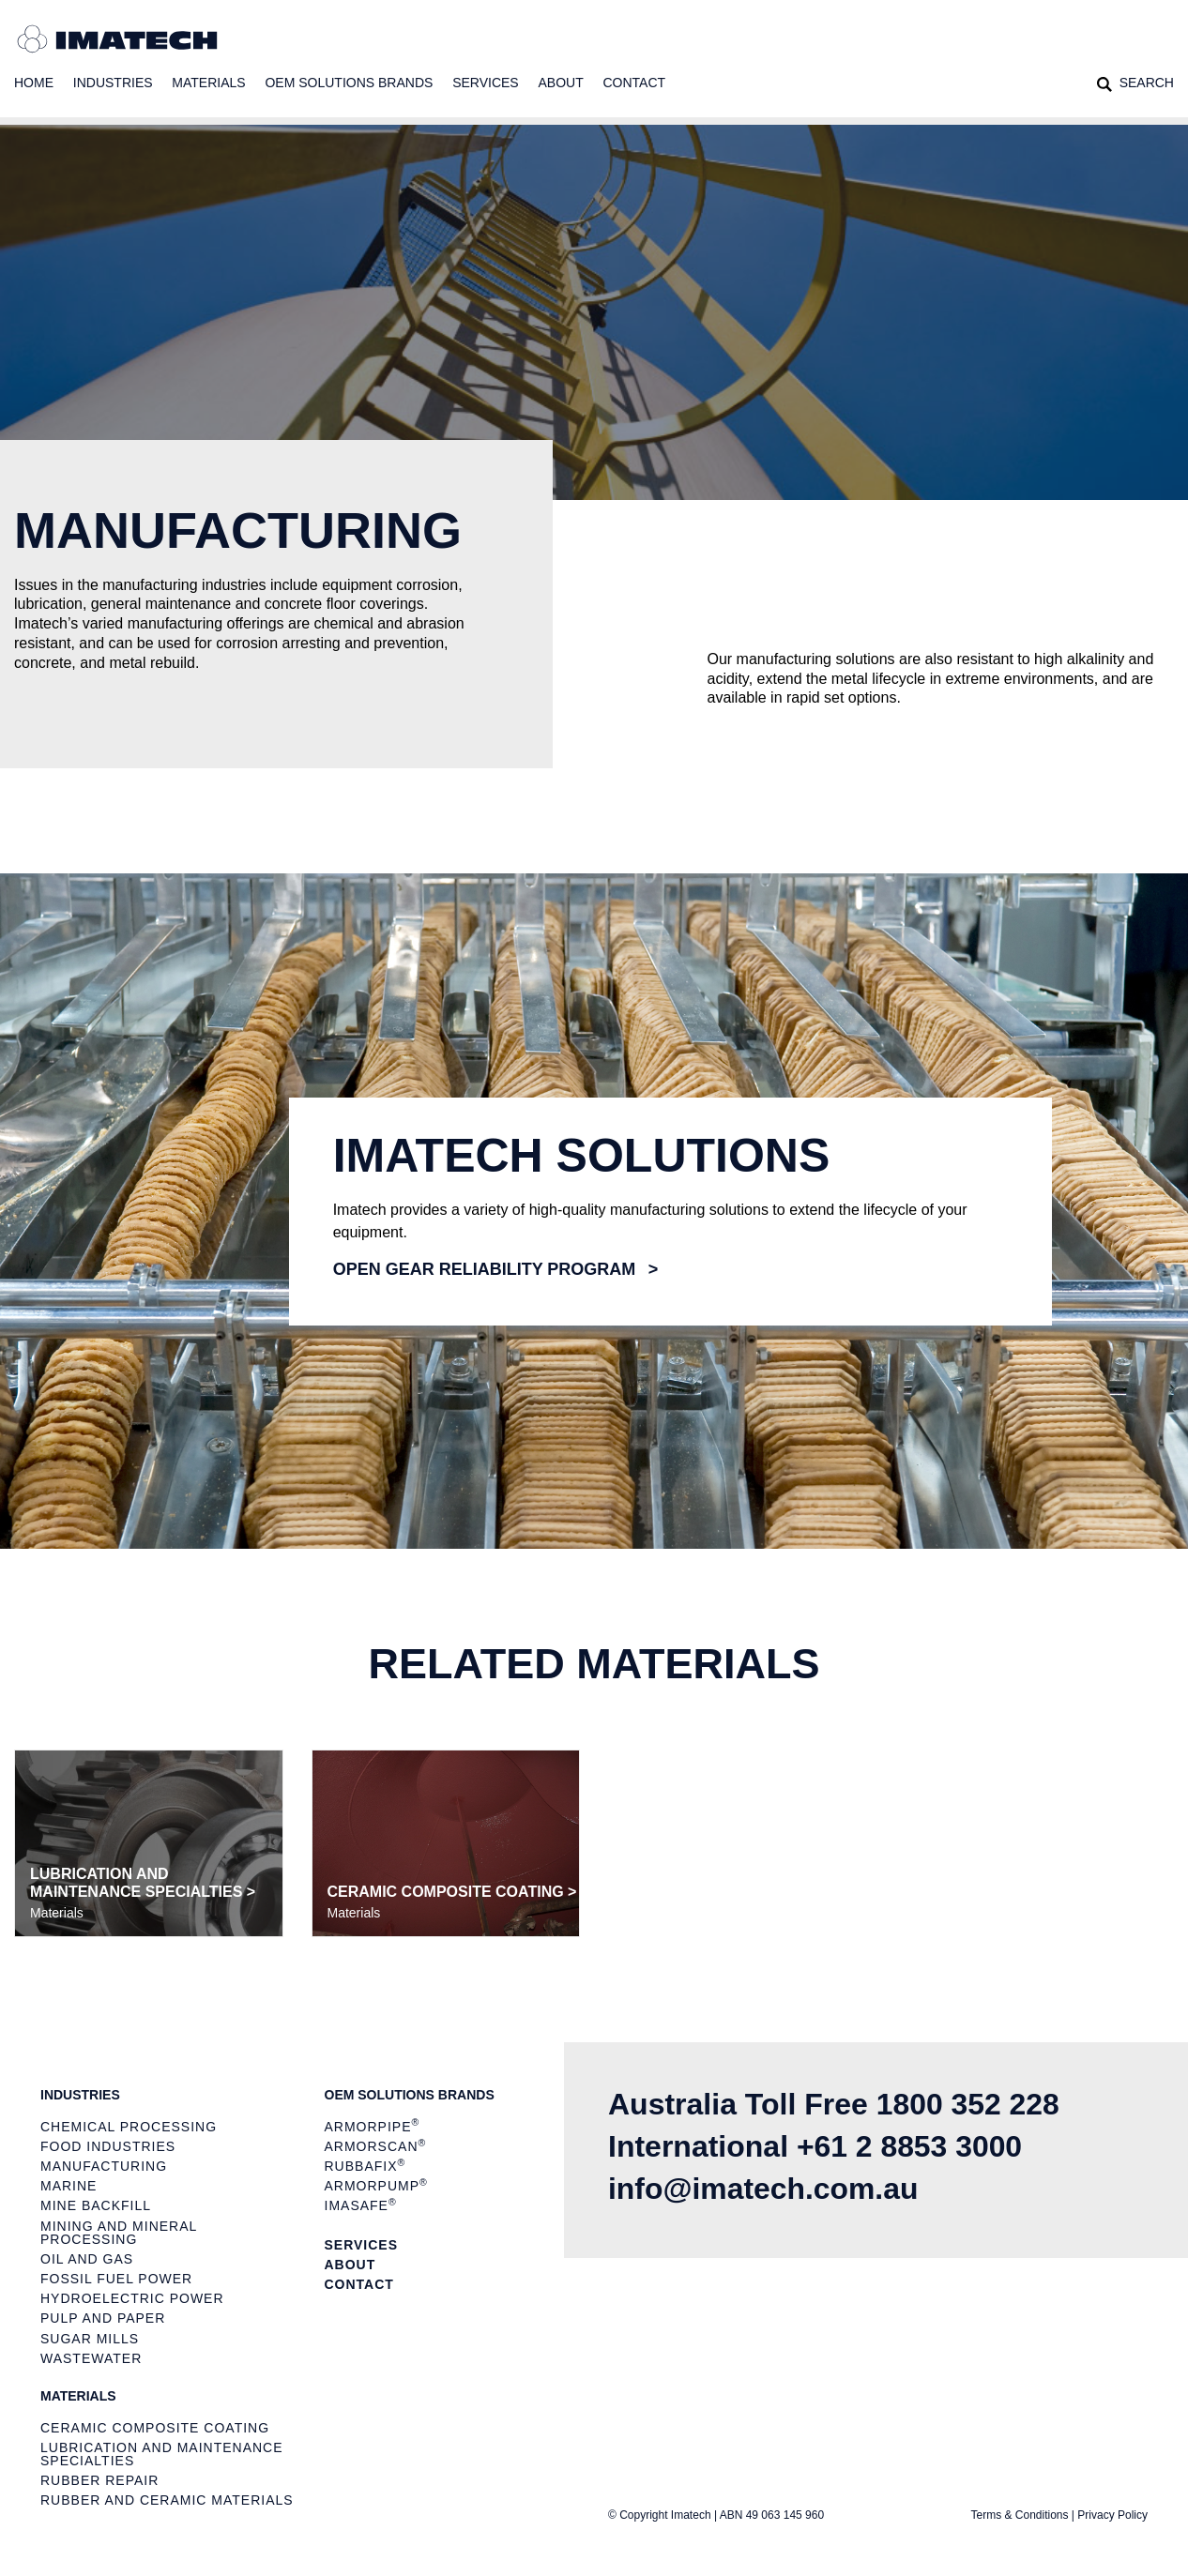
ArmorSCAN (376, 2146)
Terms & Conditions (1019, 2515)
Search (1146, 82)
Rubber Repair (99, 2480)
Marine (68, 2185)
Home (33, 82)
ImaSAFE (361, 2206)
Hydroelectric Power (132, 2298)
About (560, 82)
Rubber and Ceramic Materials (167, 2500)
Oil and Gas (86, 2258)
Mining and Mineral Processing (118, 2233)
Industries (113, 82)
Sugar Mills (89, 2338)
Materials (208, 82)
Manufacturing (103, 2166)
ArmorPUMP (376, 2186)
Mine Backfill (95, 2205)
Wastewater (91, 2358)
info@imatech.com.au (764, 2188)
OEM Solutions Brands (349, 82)
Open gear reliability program (484, 1269)
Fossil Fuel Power (116, 2278)
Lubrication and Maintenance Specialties (161, 2454)
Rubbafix (365, 2166)
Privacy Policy (1112, 2515)
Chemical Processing (128, 2126)
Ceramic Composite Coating (154, 2427)
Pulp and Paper (102, 2318)
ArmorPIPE (372, 2126)
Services (485, 82)
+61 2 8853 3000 (910, 2146)
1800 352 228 (968, 2104)
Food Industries (107, 2146)
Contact (634, 82)
